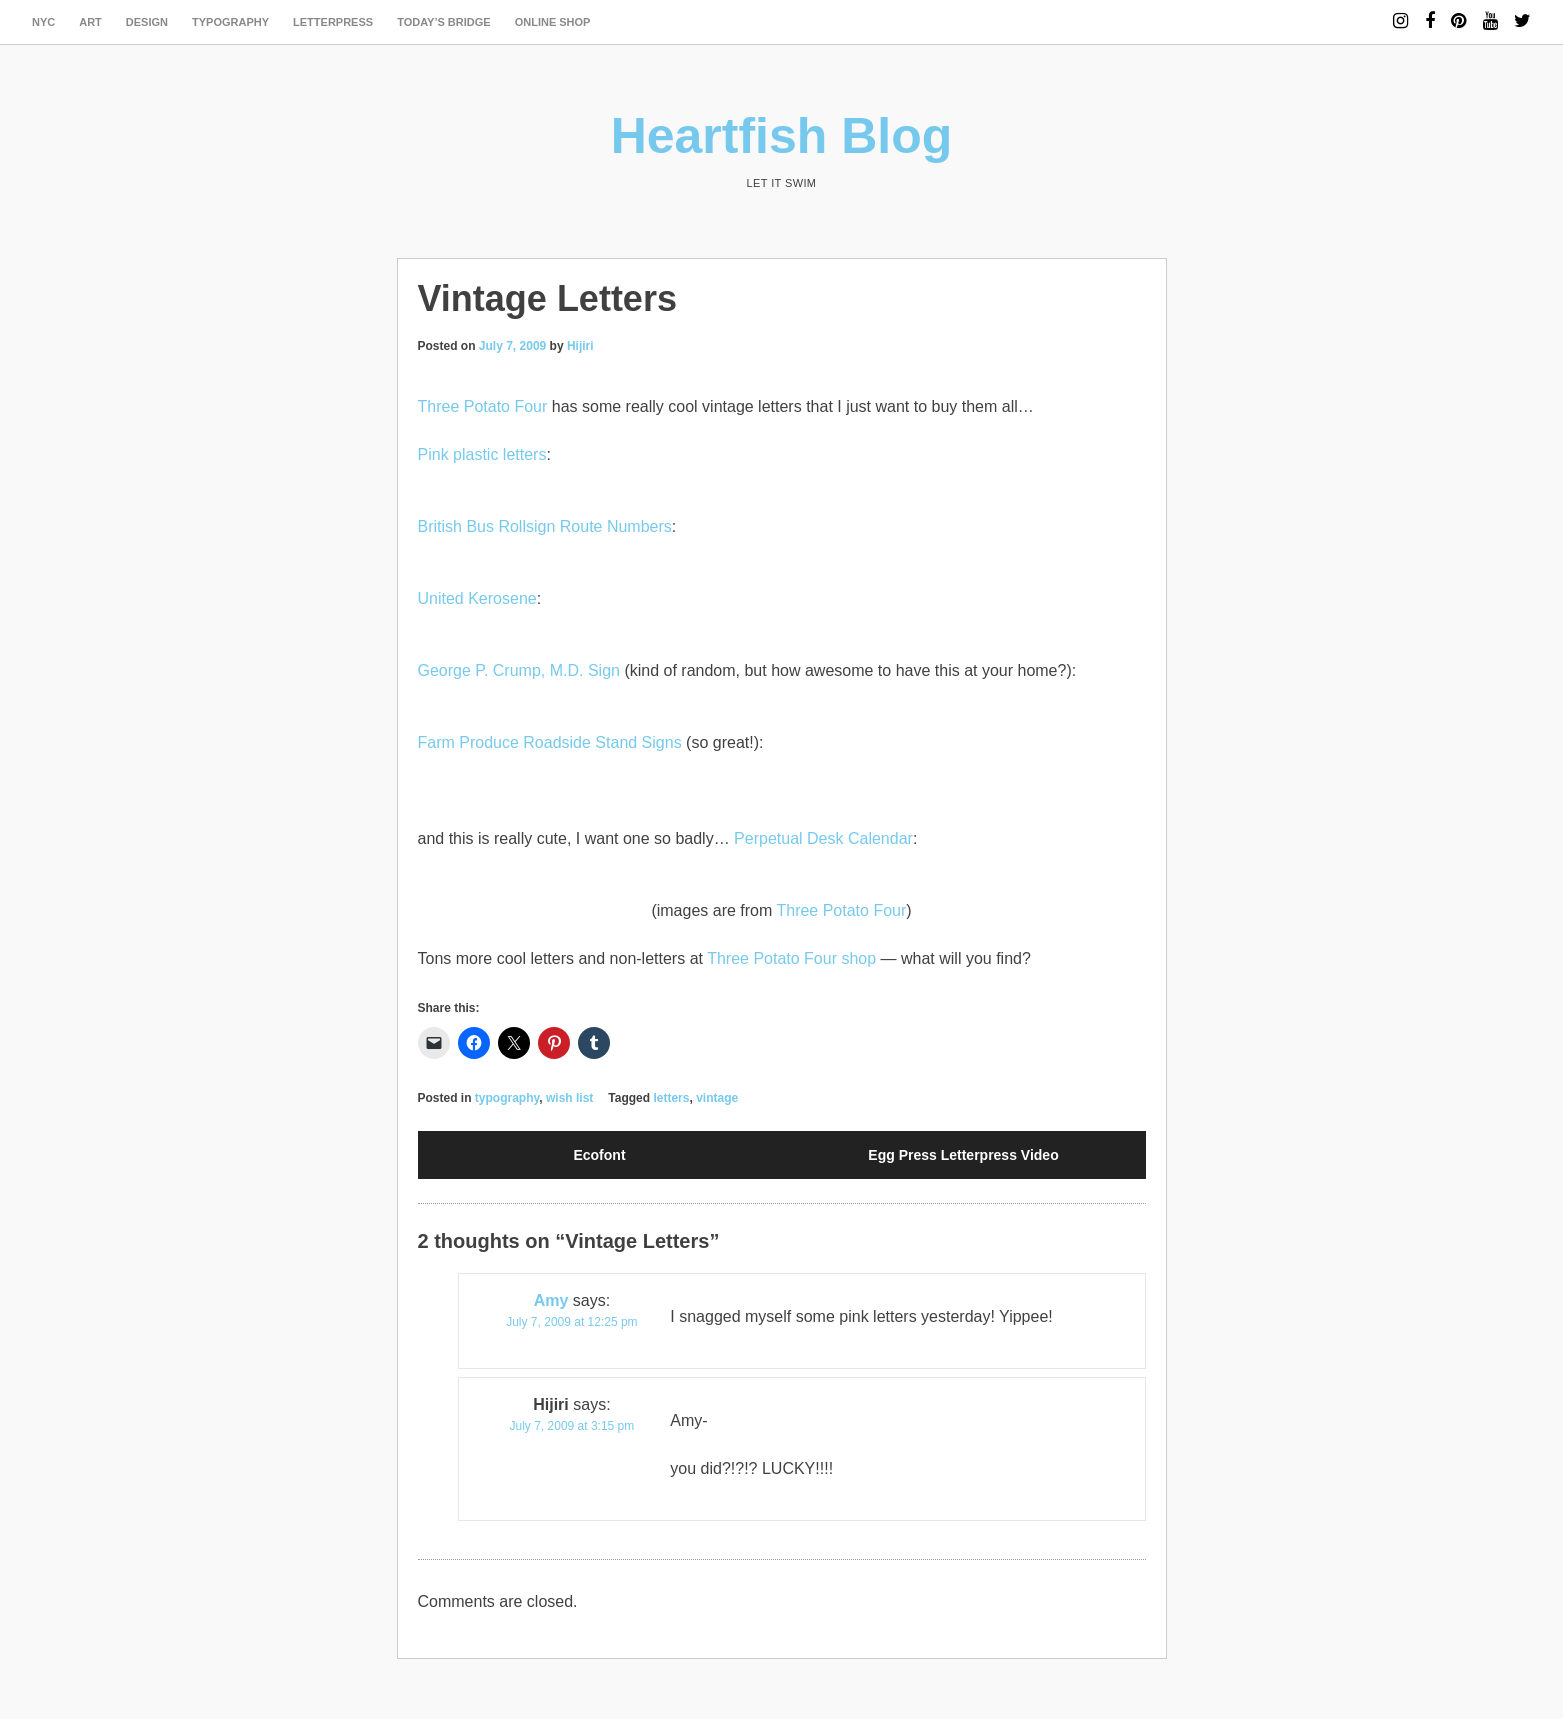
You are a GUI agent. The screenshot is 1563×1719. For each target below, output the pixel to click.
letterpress (333, 22)
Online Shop (553, 22)
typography (230, 22)
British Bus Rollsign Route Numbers (545, 526)
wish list (569, 1098)
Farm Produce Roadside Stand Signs (550, 742)
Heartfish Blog (782, 136)
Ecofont (599, 1155)
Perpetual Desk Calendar (823, 838)
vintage (717, 1098)
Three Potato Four (483, 406)
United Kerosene (477, 598)
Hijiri (580, 346)
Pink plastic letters (482, 454)
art (90, 22)
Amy (551, 1300)
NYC (43, 22)
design (147, 22)
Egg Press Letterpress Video (963, 1155)
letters (671, 1098)
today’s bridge (444, 22)
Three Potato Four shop (791, 958)
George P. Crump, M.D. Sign (519, 670)
